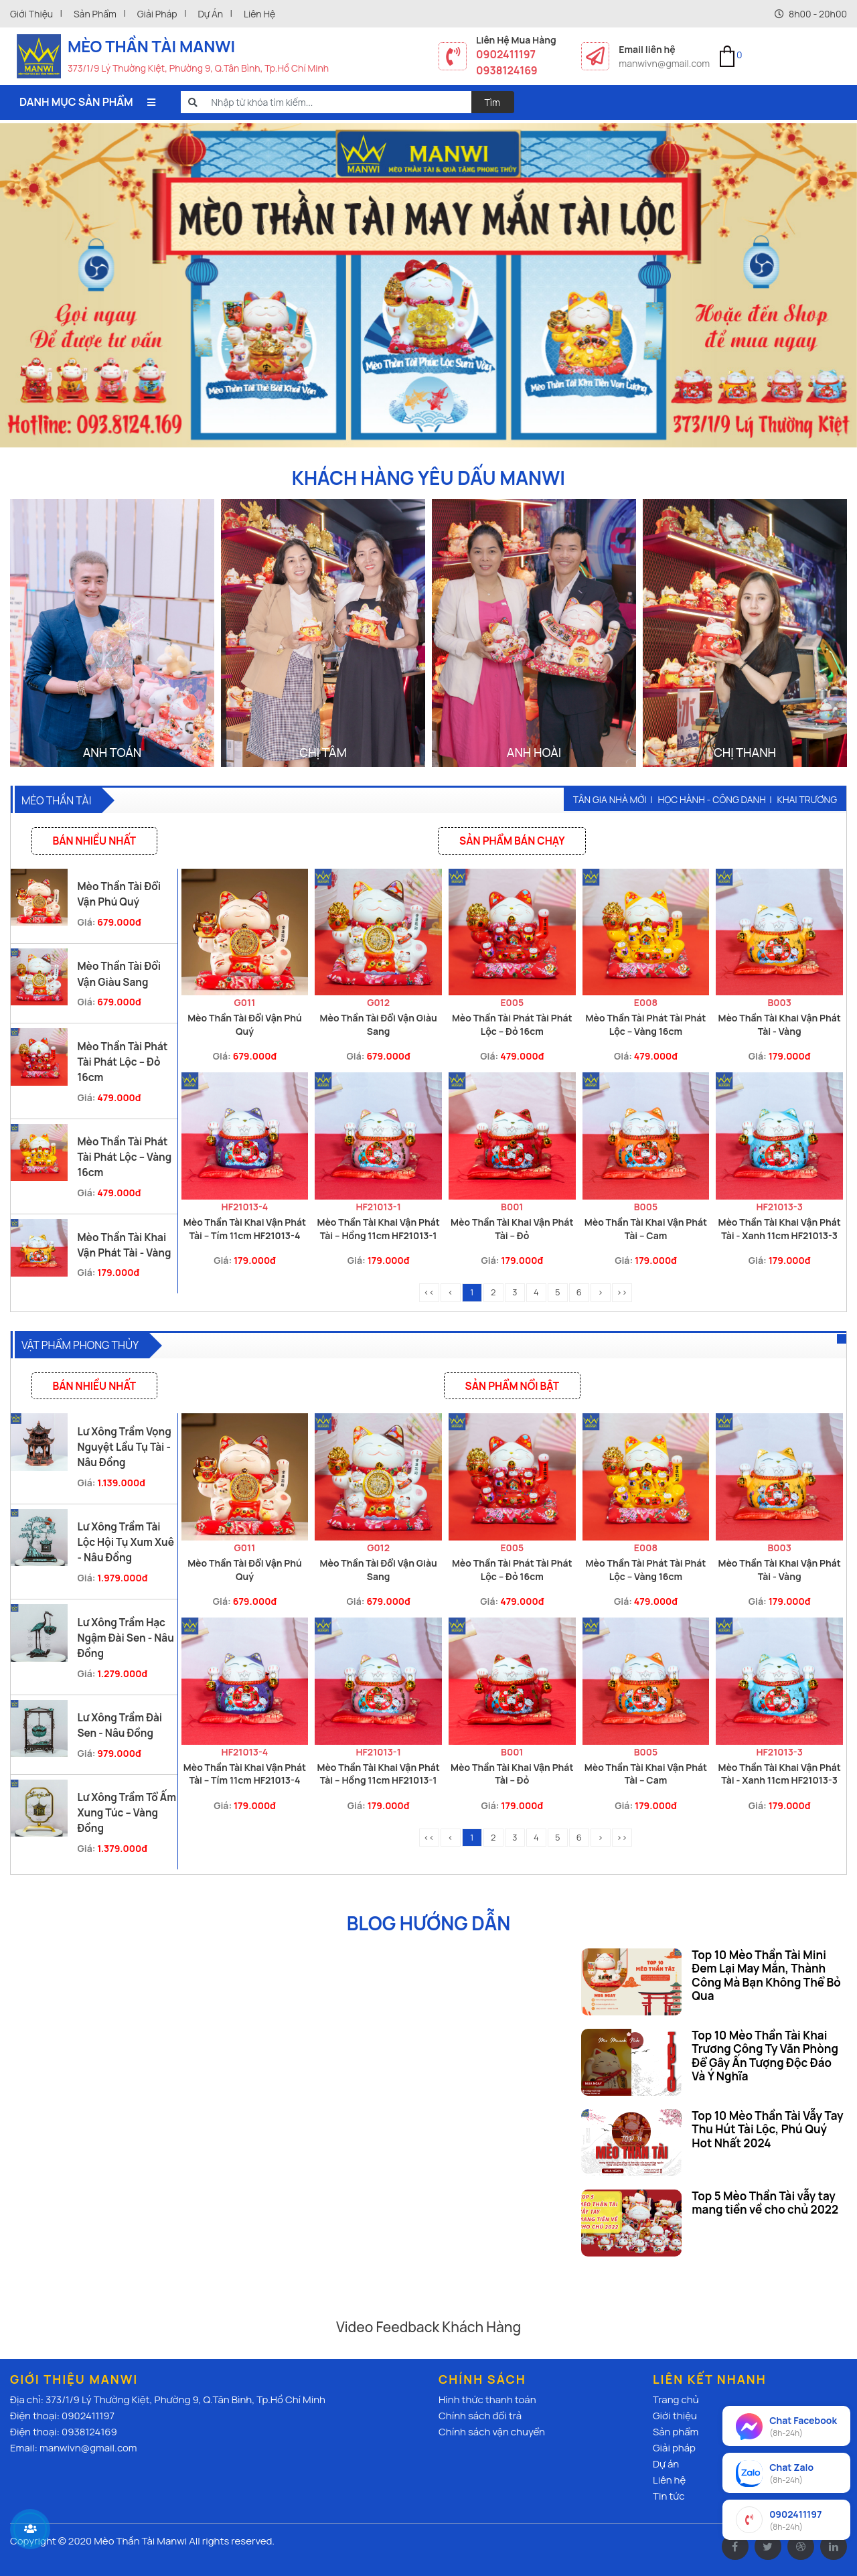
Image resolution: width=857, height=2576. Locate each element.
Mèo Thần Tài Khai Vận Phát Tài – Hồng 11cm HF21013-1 (378, 1229)
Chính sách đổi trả (480, 2416)
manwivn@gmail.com (664, 63)
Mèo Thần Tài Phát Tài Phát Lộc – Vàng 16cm (124, 1157)
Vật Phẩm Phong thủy (80, 1345)
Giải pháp (157, 13)
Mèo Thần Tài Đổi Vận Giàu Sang (378, 1024)
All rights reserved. (232, 2541)
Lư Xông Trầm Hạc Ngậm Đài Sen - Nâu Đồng (125, 1638)
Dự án (210, 13)
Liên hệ (259, 13)
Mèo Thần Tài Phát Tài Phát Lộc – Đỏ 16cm (122, 1062)
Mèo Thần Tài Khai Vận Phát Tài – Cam (646, 1229)
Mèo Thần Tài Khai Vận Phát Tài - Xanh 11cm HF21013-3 (779, 1229)
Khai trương (807, 799)
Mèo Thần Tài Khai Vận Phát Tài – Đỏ (512, 1229)
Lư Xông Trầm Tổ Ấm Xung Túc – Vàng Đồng (126, 1812)
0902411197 (506, 54)
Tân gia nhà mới (610, 799)
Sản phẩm (95, 13)
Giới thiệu (31, 13)
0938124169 (507, 70)
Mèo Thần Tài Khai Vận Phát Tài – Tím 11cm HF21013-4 (244, 1229)
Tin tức (669, 2496)
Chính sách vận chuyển (492, 2432)
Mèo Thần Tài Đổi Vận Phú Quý (244, 1024)
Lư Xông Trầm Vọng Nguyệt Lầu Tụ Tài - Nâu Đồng (124, 1447)
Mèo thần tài (56, 800)
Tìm (493, 102)
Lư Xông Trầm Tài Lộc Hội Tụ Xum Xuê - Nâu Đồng (125, 1542)
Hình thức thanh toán (487, 2399)
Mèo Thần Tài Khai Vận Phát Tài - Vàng (779, 1024)
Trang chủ (676, 2399)
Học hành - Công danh (712, 799)
